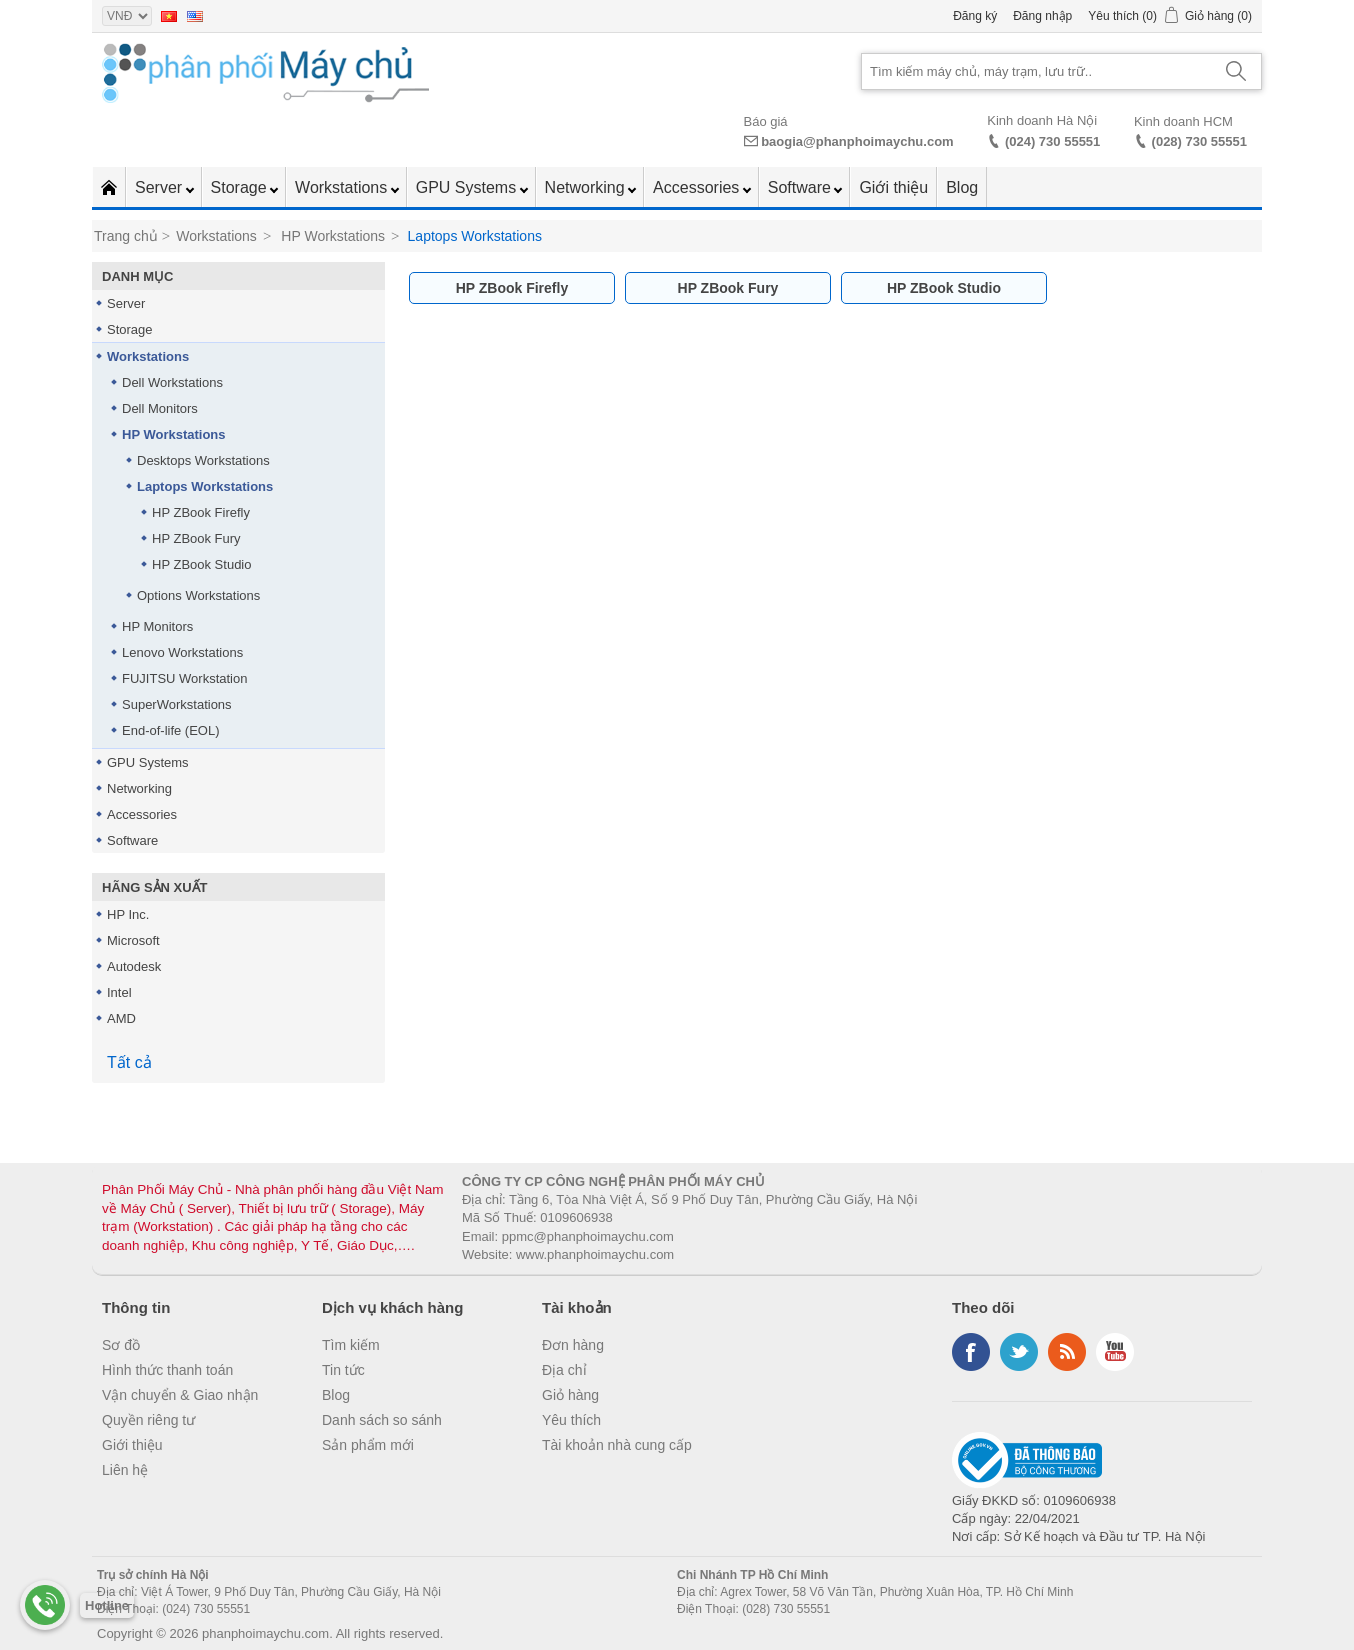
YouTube (1115, 1352)
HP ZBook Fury (196, 538)
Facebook (971, 1352)
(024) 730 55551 (1052, 141)
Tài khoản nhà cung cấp (617, 1445)
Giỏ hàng (570, 1395)
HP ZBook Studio (201, 564)
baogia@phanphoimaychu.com (857, 141)
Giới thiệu (893, 187)
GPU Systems (468, 187)
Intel (119, 992)
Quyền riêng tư (148, 1420)
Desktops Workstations (203, 460)
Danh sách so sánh (382, 1420)
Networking (587, 187)
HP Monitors (157, 626)
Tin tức (343, 1370)
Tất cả (129, 1062)
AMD (121, 1018)
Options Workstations (198, 595)
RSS (1067, 1352)
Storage (241, 187)
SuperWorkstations (177, 704)
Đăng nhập (1042, 16)
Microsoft (133, 940)
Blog (962, 187)
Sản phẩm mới (368, 1445)
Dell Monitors (160, 408)
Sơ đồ (121, 1345)
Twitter (1019, 1352)
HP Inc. (128, 914)
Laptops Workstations (205, 486)
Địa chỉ (564, 1370)
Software (802, 187)
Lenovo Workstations (182, 652)
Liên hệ (125, 1470)
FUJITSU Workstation (184, 678)
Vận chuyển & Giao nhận (180, 1395)
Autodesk (134, 966)
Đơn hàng (573, 1345)
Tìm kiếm (351, 1345)
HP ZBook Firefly (201, 512)
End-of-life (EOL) (171, 730)
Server (161, 187)
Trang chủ (126, 236)
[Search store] (1037, 71)
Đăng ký (975, 16)
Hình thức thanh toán (167, 1370)
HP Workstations (174, 434)
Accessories (698, 187)
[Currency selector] (127, 16)
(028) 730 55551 (1199, 141)
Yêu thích (571, 1420)
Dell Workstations (172, 382)
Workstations (343, 187)
